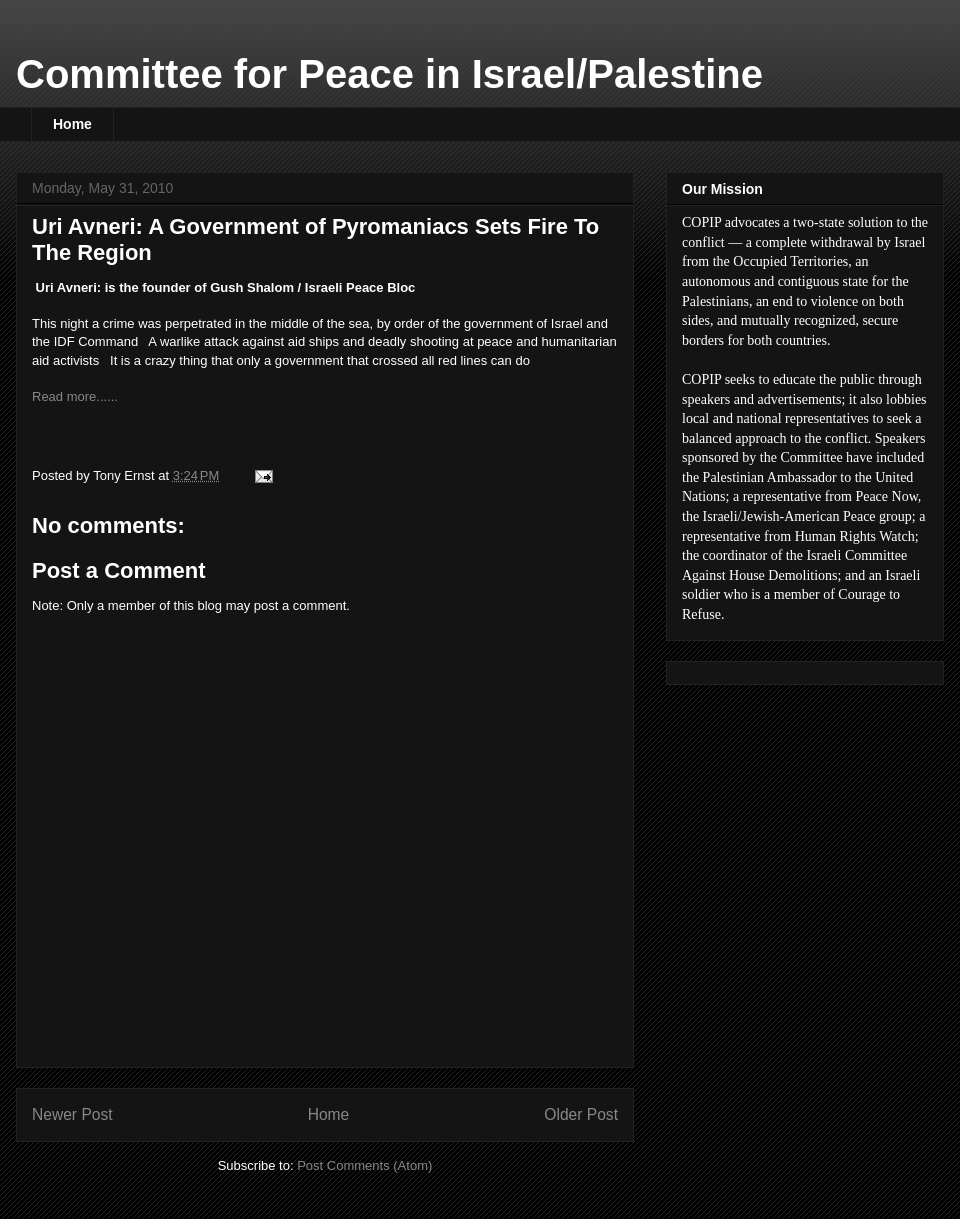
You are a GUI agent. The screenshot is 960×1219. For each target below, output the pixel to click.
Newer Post (72, 1114)
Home (72, 124)
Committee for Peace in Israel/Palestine (389, 74)
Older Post (581, 1114)
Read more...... (77, 396)
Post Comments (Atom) (364, 1165)
